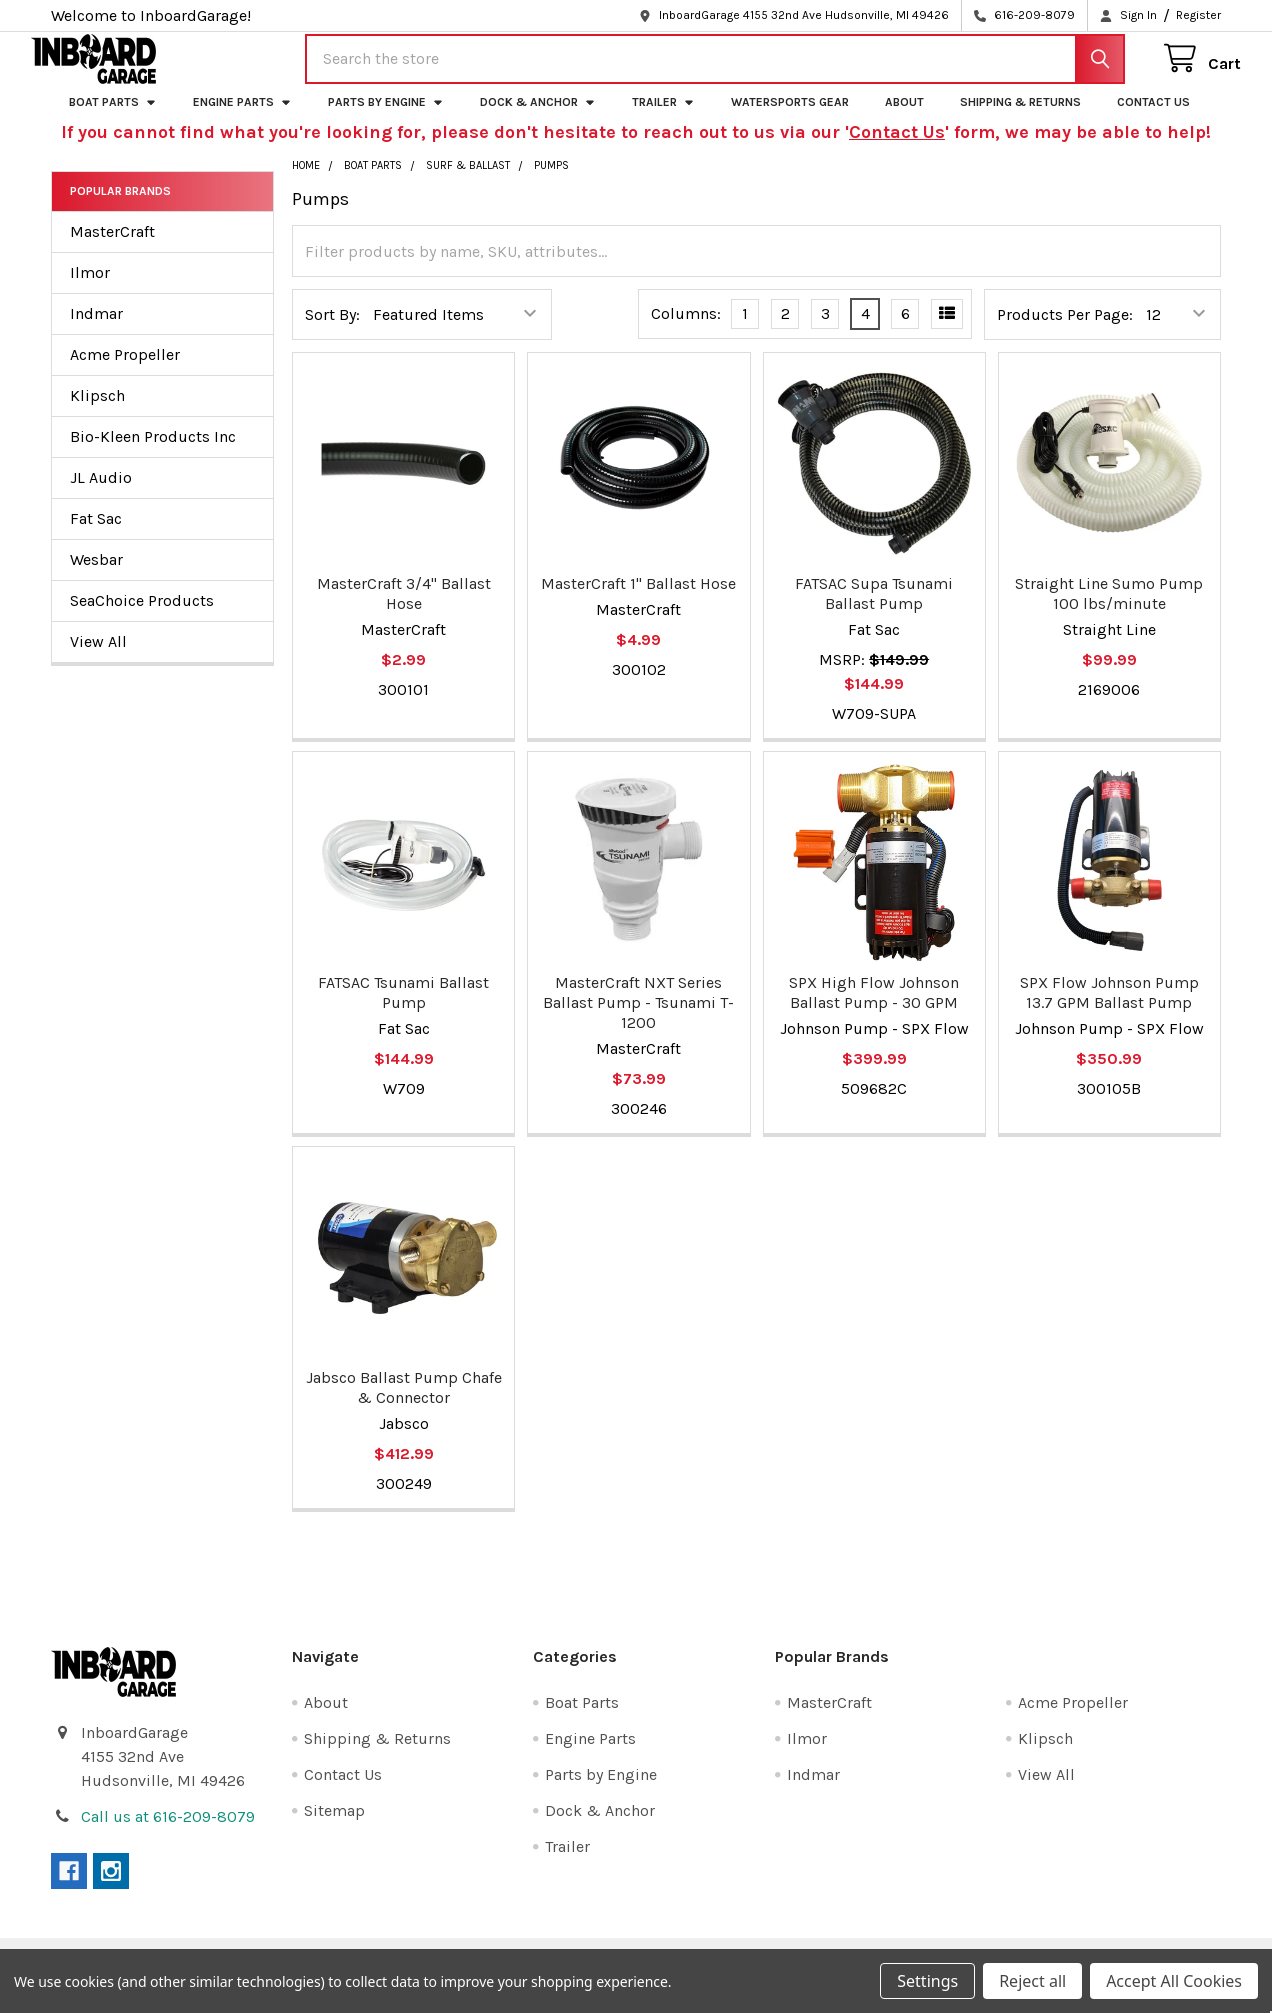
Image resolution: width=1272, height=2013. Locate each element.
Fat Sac (96, 533)
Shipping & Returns (1020, 117)
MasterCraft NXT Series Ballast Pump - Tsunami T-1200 (638, 1017)
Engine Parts (242, 117)
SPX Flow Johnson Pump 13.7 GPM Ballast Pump (1109, 1007)
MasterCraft (112, 246)
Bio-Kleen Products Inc (153, 451)
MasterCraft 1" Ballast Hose (638, 598)
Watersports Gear (790, 117)
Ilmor (90, 287)
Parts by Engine (386, 117)
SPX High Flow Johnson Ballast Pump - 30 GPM (874, 1007)
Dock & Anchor (538, 117)
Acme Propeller (125, 369)
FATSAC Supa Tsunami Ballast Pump (874, 608)
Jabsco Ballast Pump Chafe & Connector (404, 1403)
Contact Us (1153, 117)
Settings (927, 1981)
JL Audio (101, 492)
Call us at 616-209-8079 (168, 1832)
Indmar (96, 328)
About (904, 117)
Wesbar (96, 574)
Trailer (663, 117)
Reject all (1032, 1981)
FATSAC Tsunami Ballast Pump (403, 1007)
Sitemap (334, 1826)
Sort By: (332, 329)
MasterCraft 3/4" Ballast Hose (404, 608)
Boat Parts (113, 117)
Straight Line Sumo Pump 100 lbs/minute (1109, 608)
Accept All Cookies (1174, 1981)
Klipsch (97, 410)
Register (1198, 15)
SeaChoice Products (142, 615)
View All (98, 656)
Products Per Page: (1065, 329)
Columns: (686, 329)
